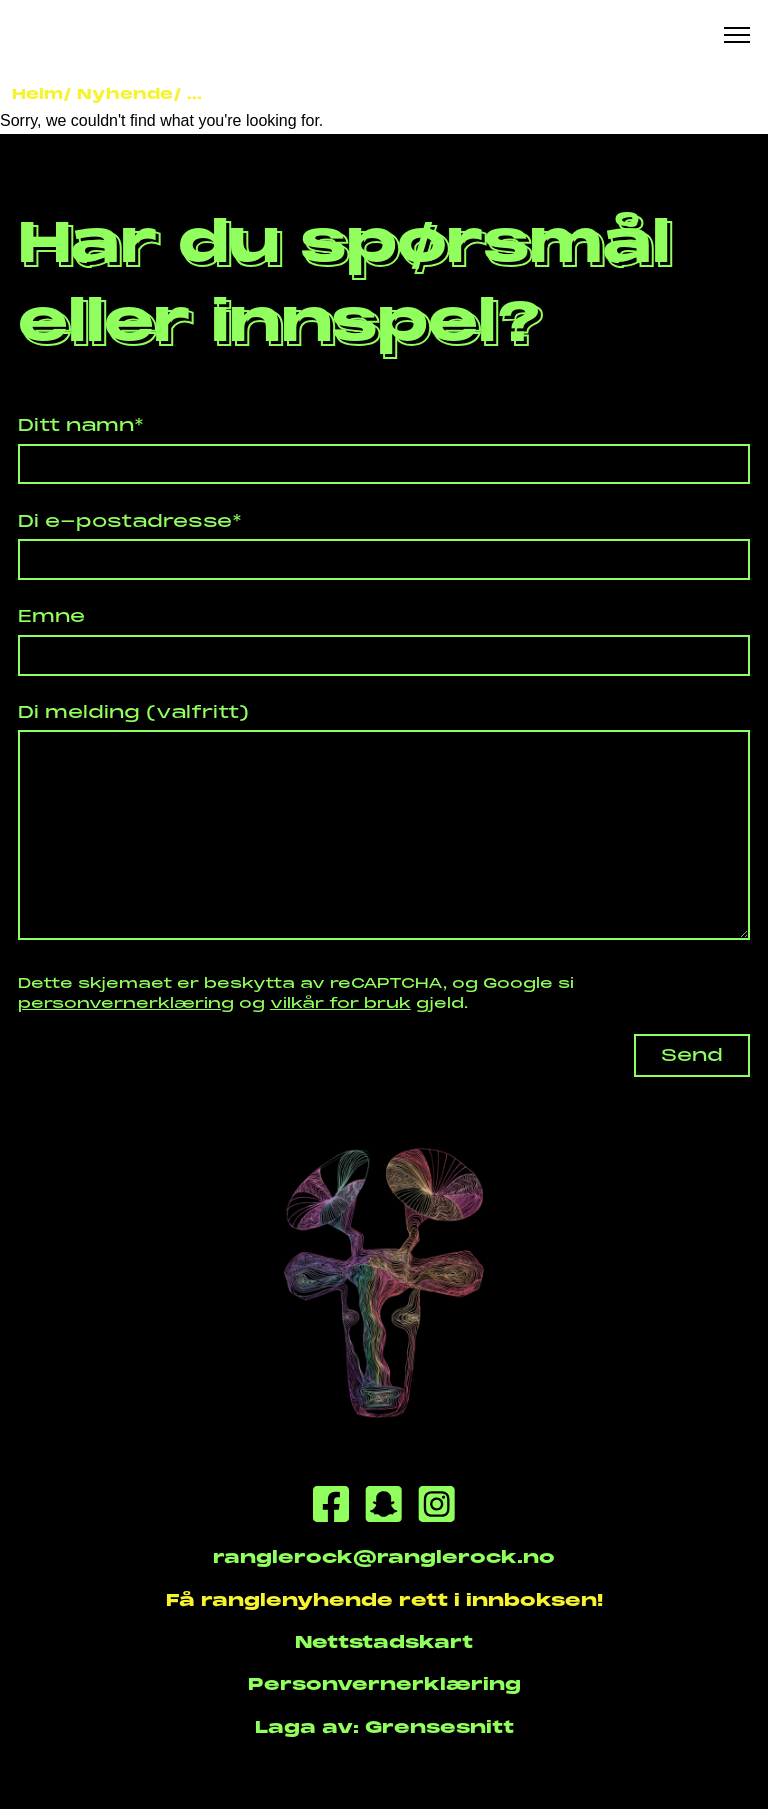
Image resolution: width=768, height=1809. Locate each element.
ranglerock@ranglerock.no (384, 1557)
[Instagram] (436, 1507)
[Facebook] (331, 1507)
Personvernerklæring (384, 1684)
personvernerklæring (126, 1003)
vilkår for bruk (340, 1003)
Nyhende (125, 94)
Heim (37, 94)
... (194, 94)
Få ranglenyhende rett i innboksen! (384, 1600)
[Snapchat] (383, 1507)
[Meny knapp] (737, 35)
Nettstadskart (384, 1642)
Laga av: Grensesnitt (384, 1727)
